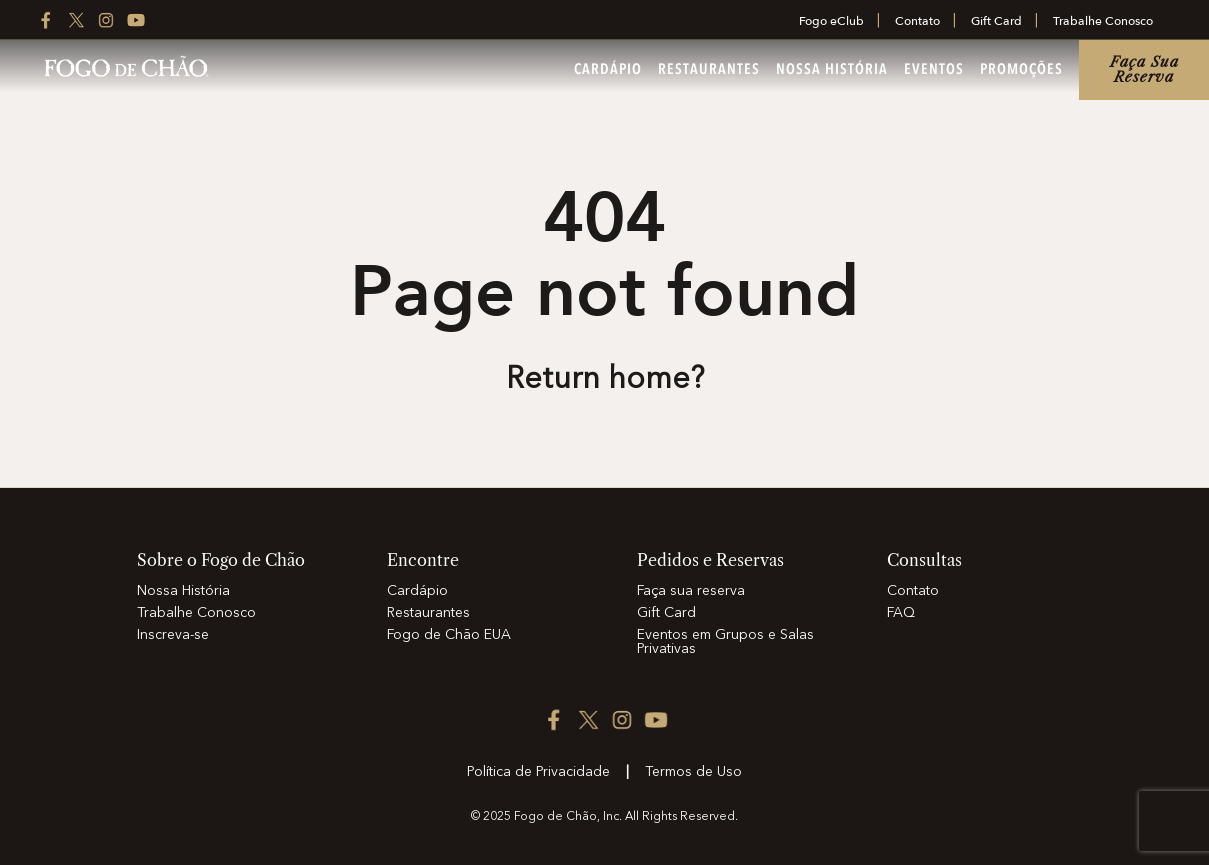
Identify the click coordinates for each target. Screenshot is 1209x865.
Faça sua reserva (1144, 69)
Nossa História (832, 70)
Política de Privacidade (538, 772)
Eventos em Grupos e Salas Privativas (725, 642)
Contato (917, 21)
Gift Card (996, 21)
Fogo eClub (831, 21)
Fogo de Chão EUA (449, 635)
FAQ (901, 613)
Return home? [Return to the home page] (605, 380)
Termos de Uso (693, 772)
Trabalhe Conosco (1103, 21)
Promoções (1021, 70)
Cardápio (608, 70)
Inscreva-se (173, 635)
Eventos (934, 70)
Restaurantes (709, 70)
